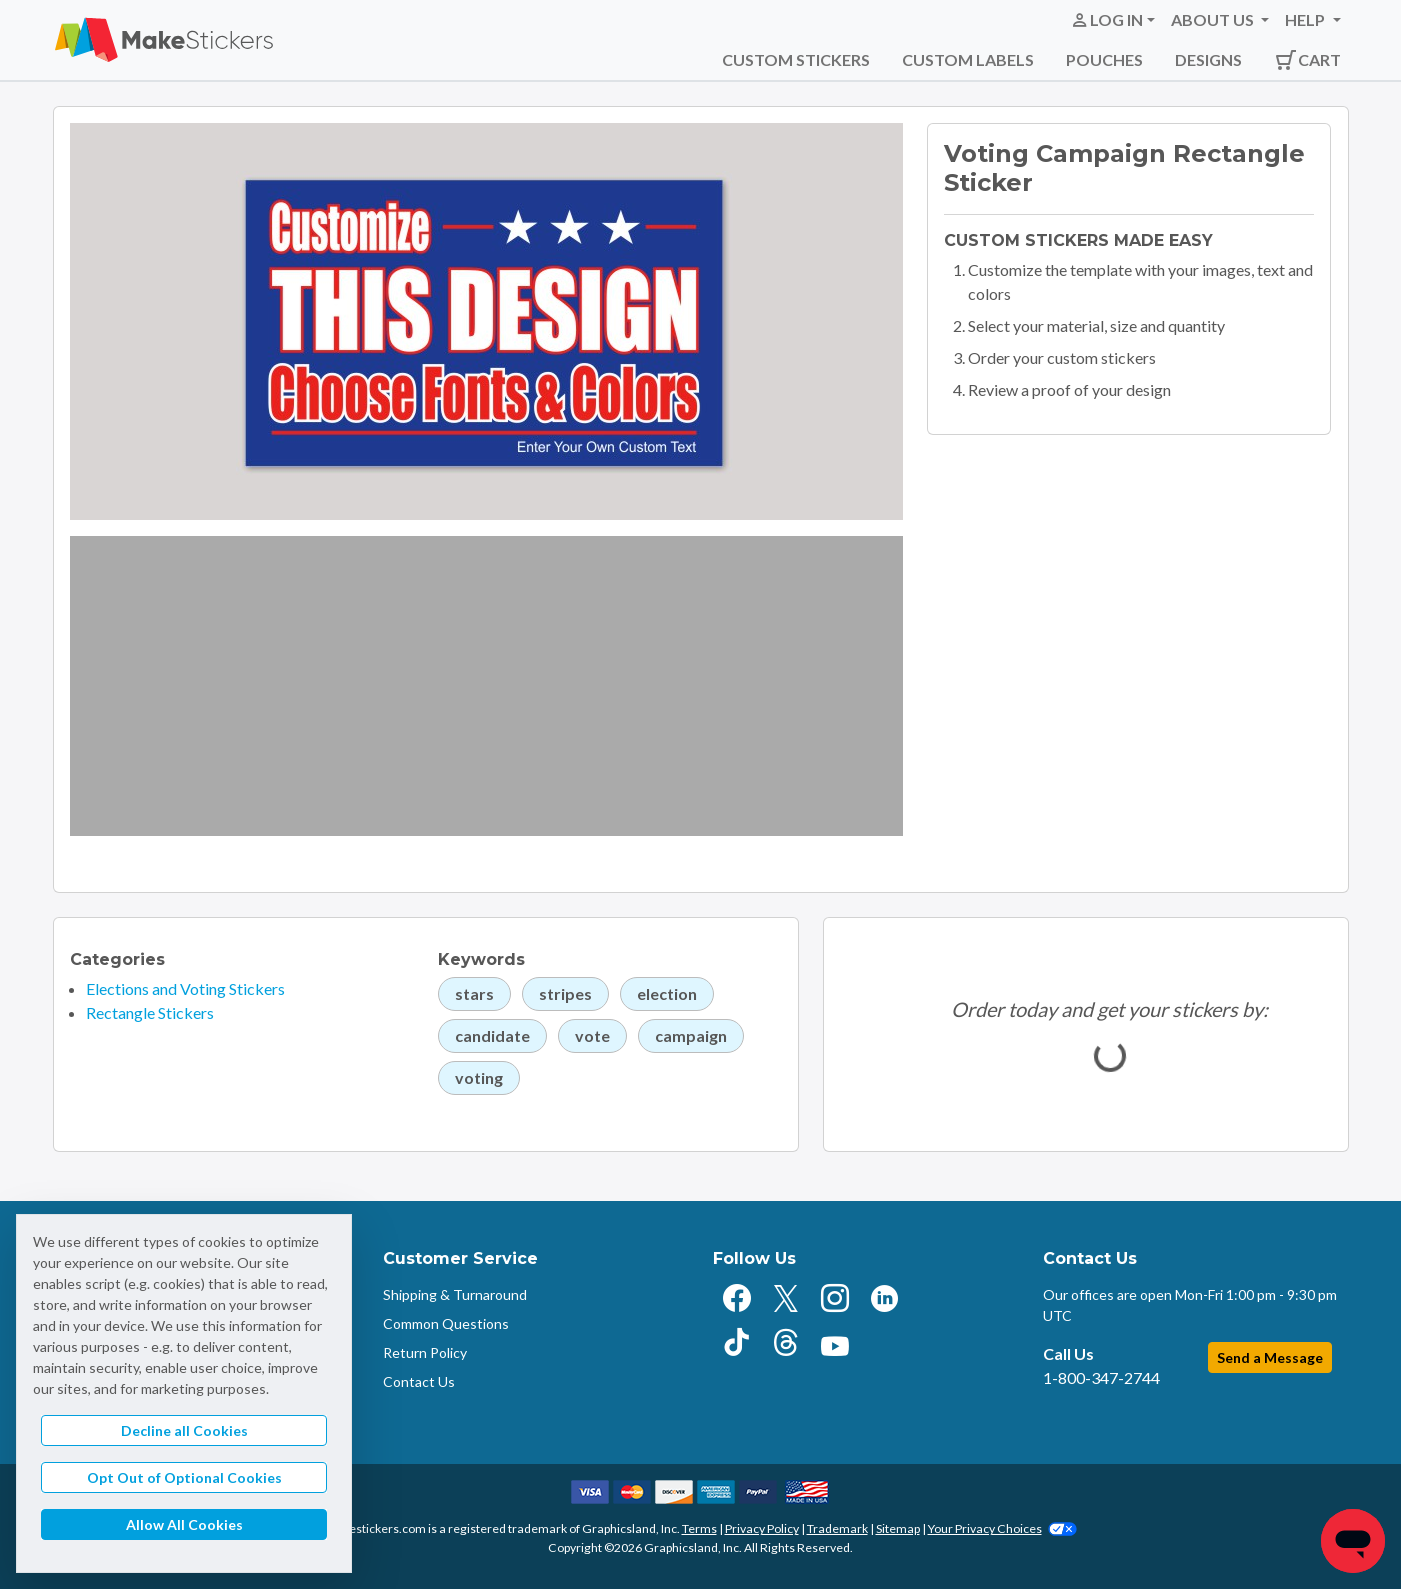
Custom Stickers (796, 59)
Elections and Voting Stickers (185, 988)
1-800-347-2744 (1101, 1377)
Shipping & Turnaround (455, 1294)
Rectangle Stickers (150, 1012)
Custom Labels (968, 59)
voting (479, 1077)
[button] (1112, 20)
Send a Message (1270, 1357)
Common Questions (446, 1323)
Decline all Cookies (184, 1430)
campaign (691, 1035)
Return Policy (425, 1352)
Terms (699, 1528)
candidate (492, 1035)
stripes (565, 993)
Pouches (1104, 59)
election (667, 993)
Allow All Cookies (184, 1524)
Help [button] (1306, 19)
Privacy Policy (762, 1528)
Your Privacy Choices (1002, 1528)
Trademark (837, 1528)
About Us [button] (1214, 19)
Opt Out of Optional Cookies (184, 1477)
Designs (1208, 59)
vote (592, 1035)
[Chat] (1353, 1541)
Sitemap (898, 1528)
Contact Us (419, 1381)
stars (474, 993)
